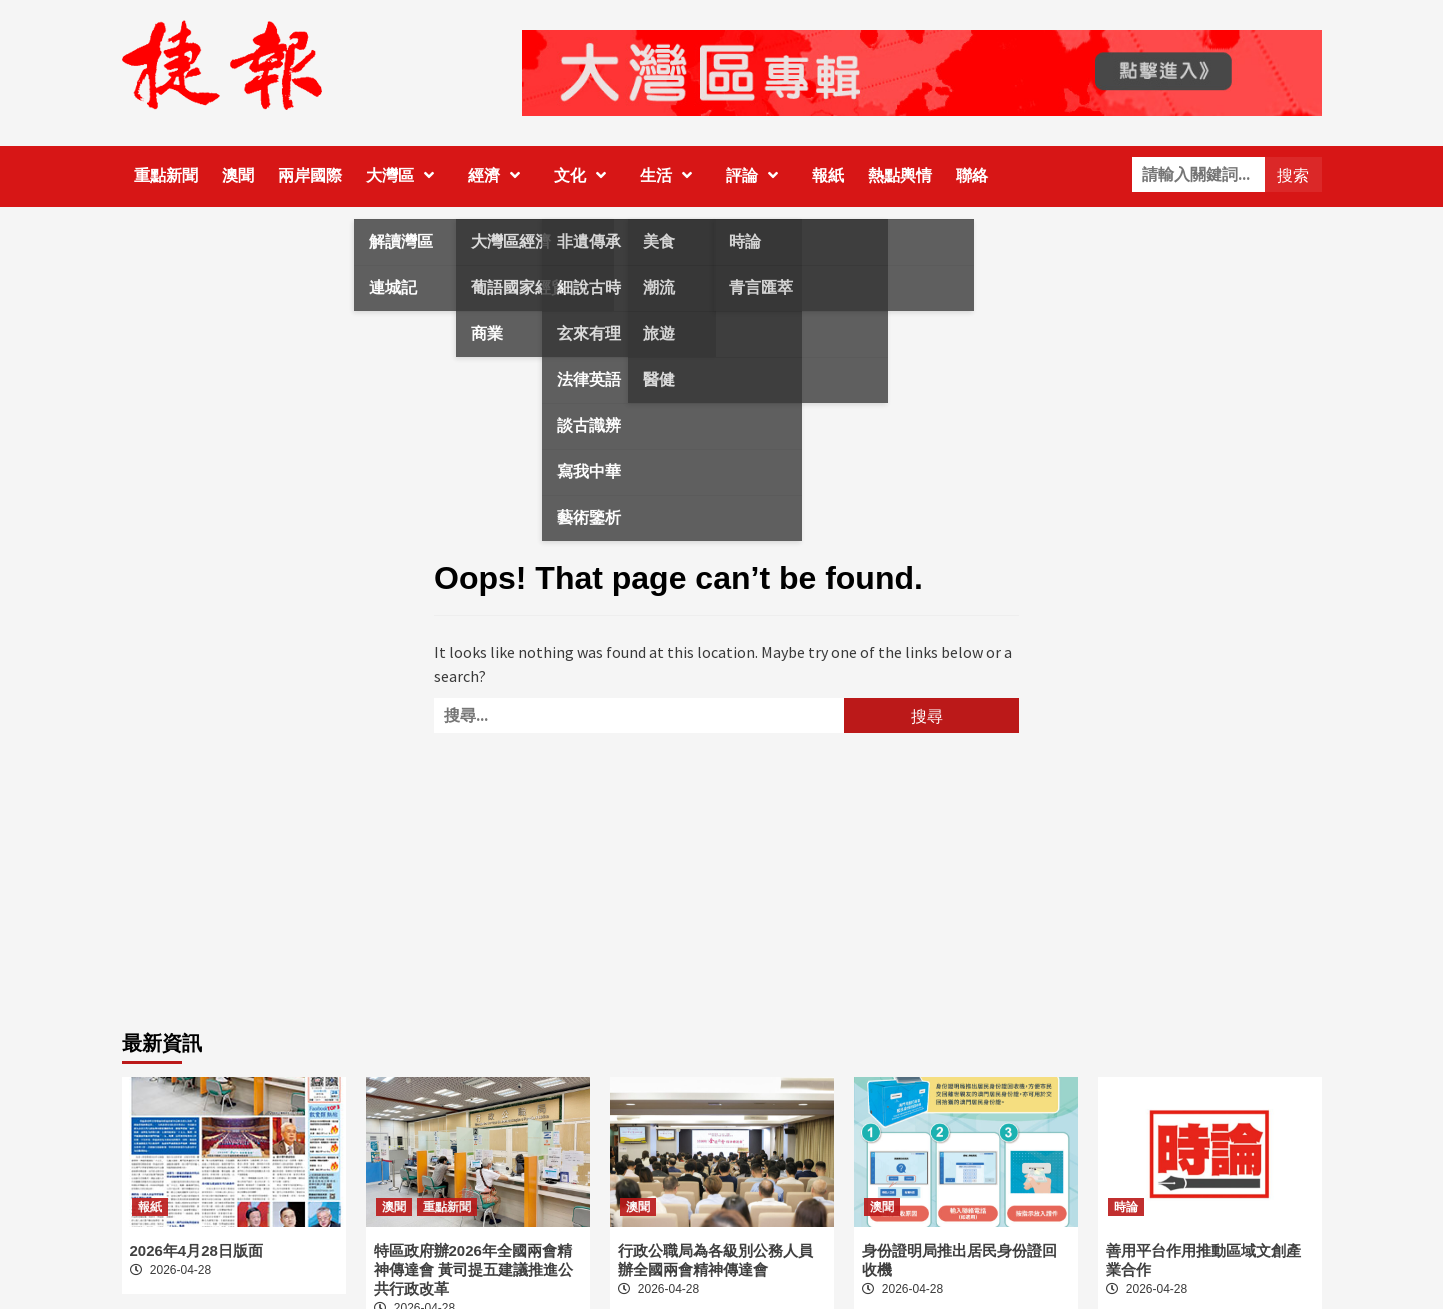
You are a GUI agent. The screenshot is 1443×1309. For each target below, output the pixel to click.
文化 (585, 175)
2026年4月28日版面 (196, 1250)
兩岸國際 (310, 175)
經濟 (499, 175)
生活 (671, 175)
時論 (1126, 1207)
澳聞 (238, 175)
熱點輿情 (900, 175)
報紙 (828, 175)
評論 (757, 175)
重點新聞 (166, 175)
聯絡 (972, 175)
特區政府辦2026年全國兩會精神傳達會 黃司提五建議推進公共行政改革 (473, 1269)
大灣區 (405, 175)
